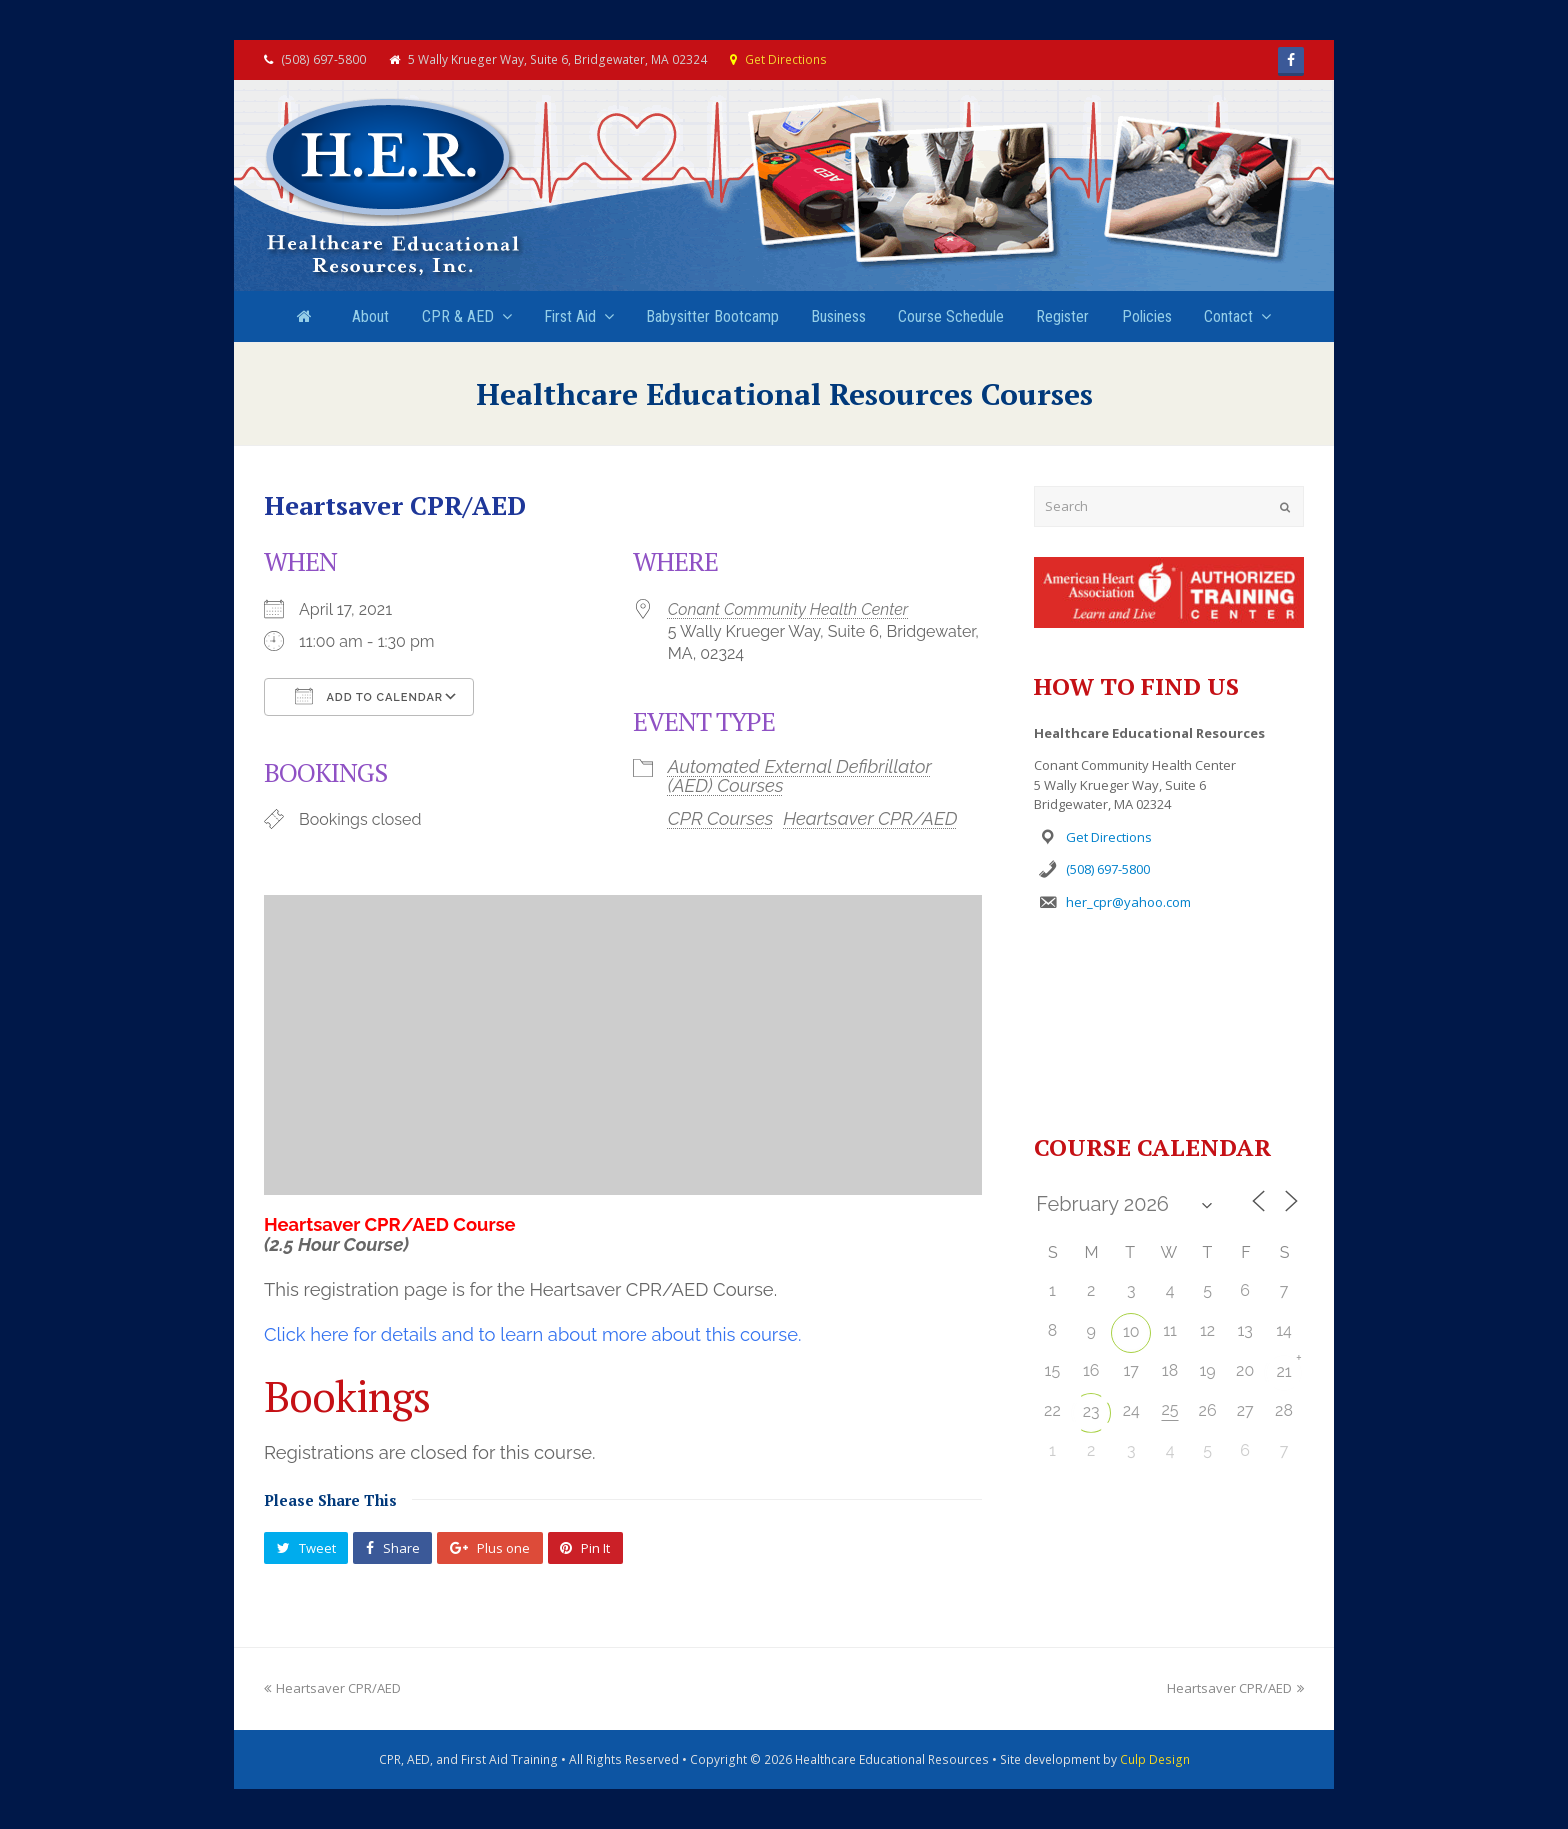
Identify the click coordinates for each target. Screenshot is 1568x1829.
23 (1091, 1411)
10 (1131, 1331)
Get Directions (786, 59)
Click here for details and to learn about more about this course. (532, 1334)
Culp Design (1155, 1759)
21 (1283, 1371)
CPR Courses (721, 818)
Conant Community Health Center (788, 609)
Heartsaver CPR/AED (870, 818)
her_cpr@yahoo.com (1128, 902)
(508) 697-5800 (1108, 869)
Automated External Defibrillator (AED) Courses (800, 775)
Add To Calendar (369, 696)
